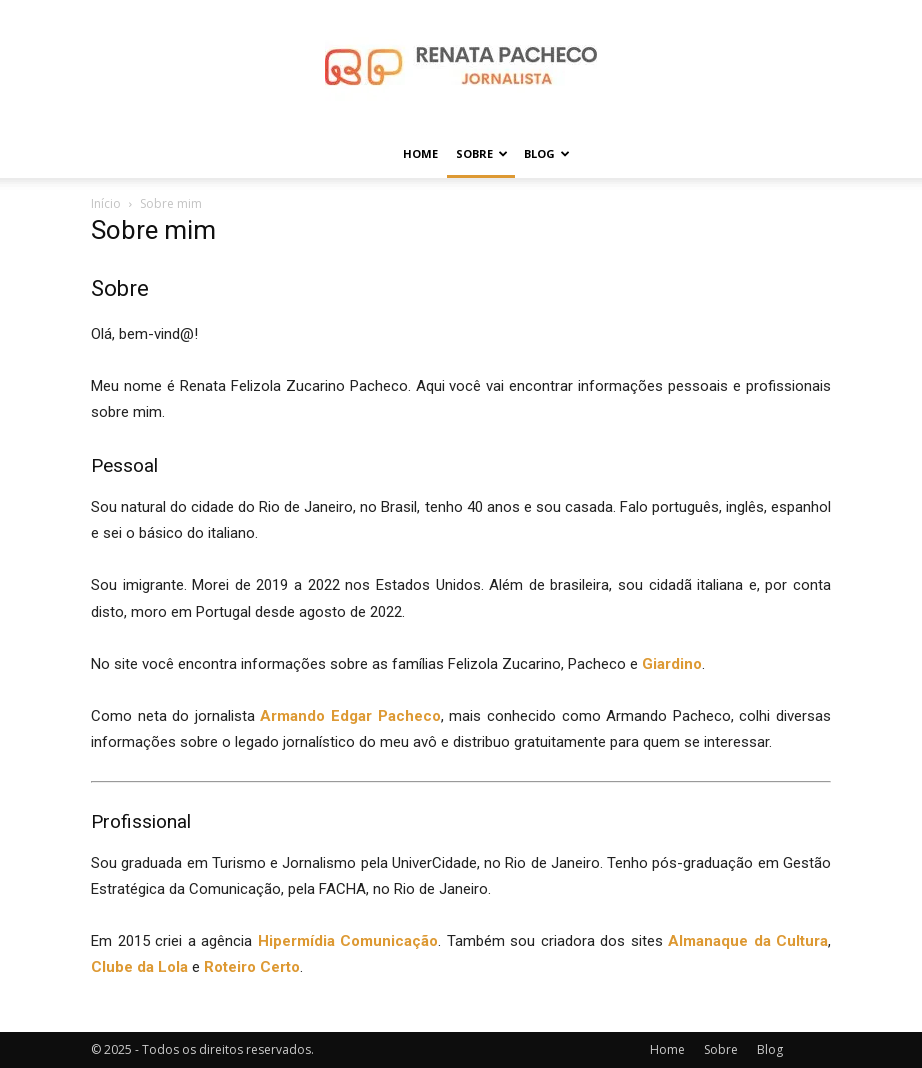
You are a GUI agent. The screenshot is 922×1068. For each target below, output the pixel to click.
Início (106, 203)
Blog (547, 153)
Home (420, 153)
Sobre (482, 153)
